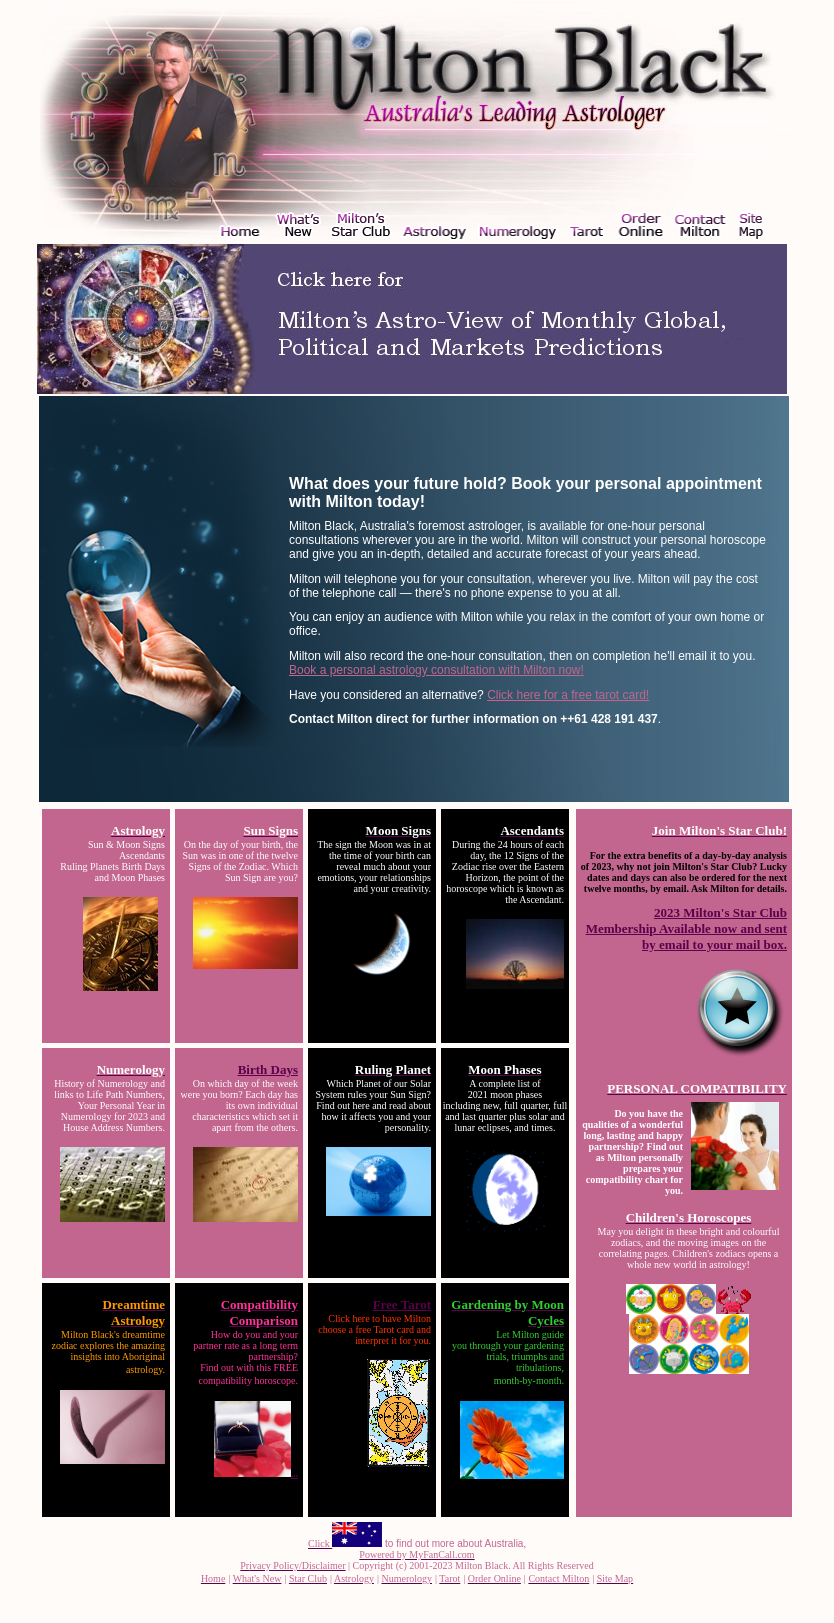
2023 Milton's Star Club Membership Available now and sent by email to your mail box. (686, 928)
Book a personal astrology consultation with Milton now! (436, 670)
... (256, 1473)
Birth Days (268, 1069)
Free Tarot (402, 1304)
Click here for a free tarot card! (568, 695)
